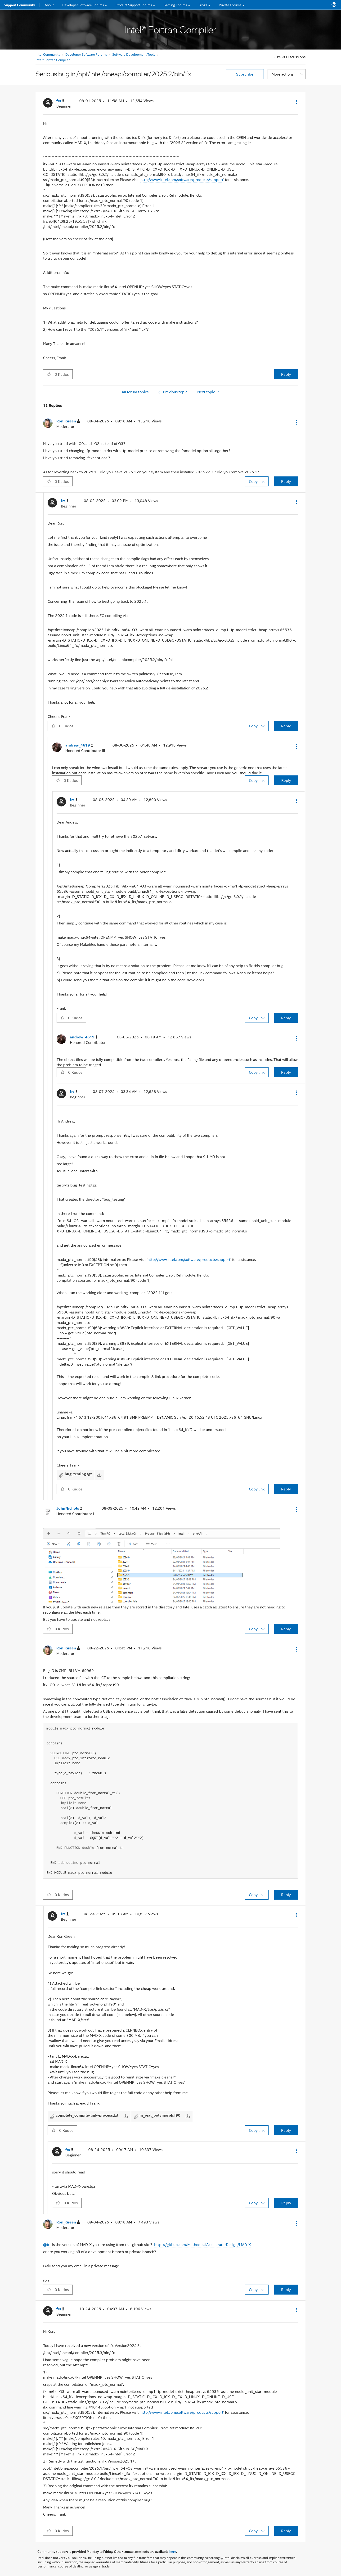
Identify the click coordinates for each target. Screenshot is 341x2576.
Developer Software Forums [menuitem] (83, 4)
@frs (47, 2244)
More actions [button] (282, 74)
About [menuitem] (49, 4)
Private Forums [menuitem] (230, 4)
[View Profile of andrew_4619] (79, 745)
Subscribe (244, 74)
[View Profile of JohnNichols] (69, 1508)
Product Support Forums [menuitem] (134, 4)
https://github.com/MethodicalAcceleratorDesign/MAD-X (202, 2244)
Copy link (257, 481)
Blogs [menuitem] (203, 4)
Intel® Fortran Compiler (53, 59)
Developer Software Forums (86, 54)
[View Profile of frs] (60, 101)
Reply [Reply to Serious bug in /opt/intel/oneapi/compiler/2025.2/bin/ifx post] (286, 374)
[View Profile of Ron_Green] (68, 421)
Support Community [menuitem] (19, 4)
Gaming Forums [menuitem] (175, 4)
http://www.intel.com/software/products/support (181, 179)
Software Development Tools (133, 54)
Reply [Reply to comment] (286, 481)
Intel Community (48, 54)
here (172, 2551)
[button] (296, 101)
